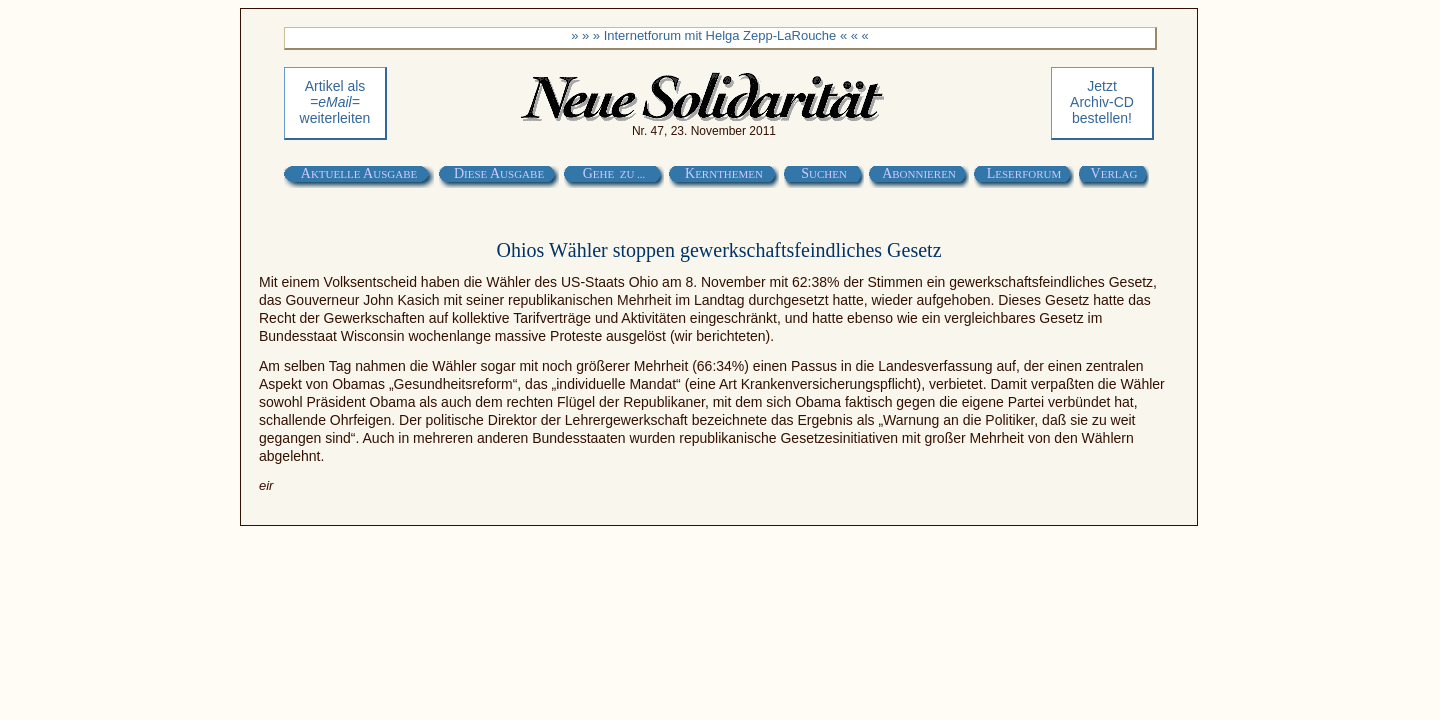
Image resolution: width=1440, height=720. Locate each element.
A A (359, 173)
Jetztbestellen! (1102, 102)
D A (499, 173)
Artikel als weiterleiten (335, 102)
